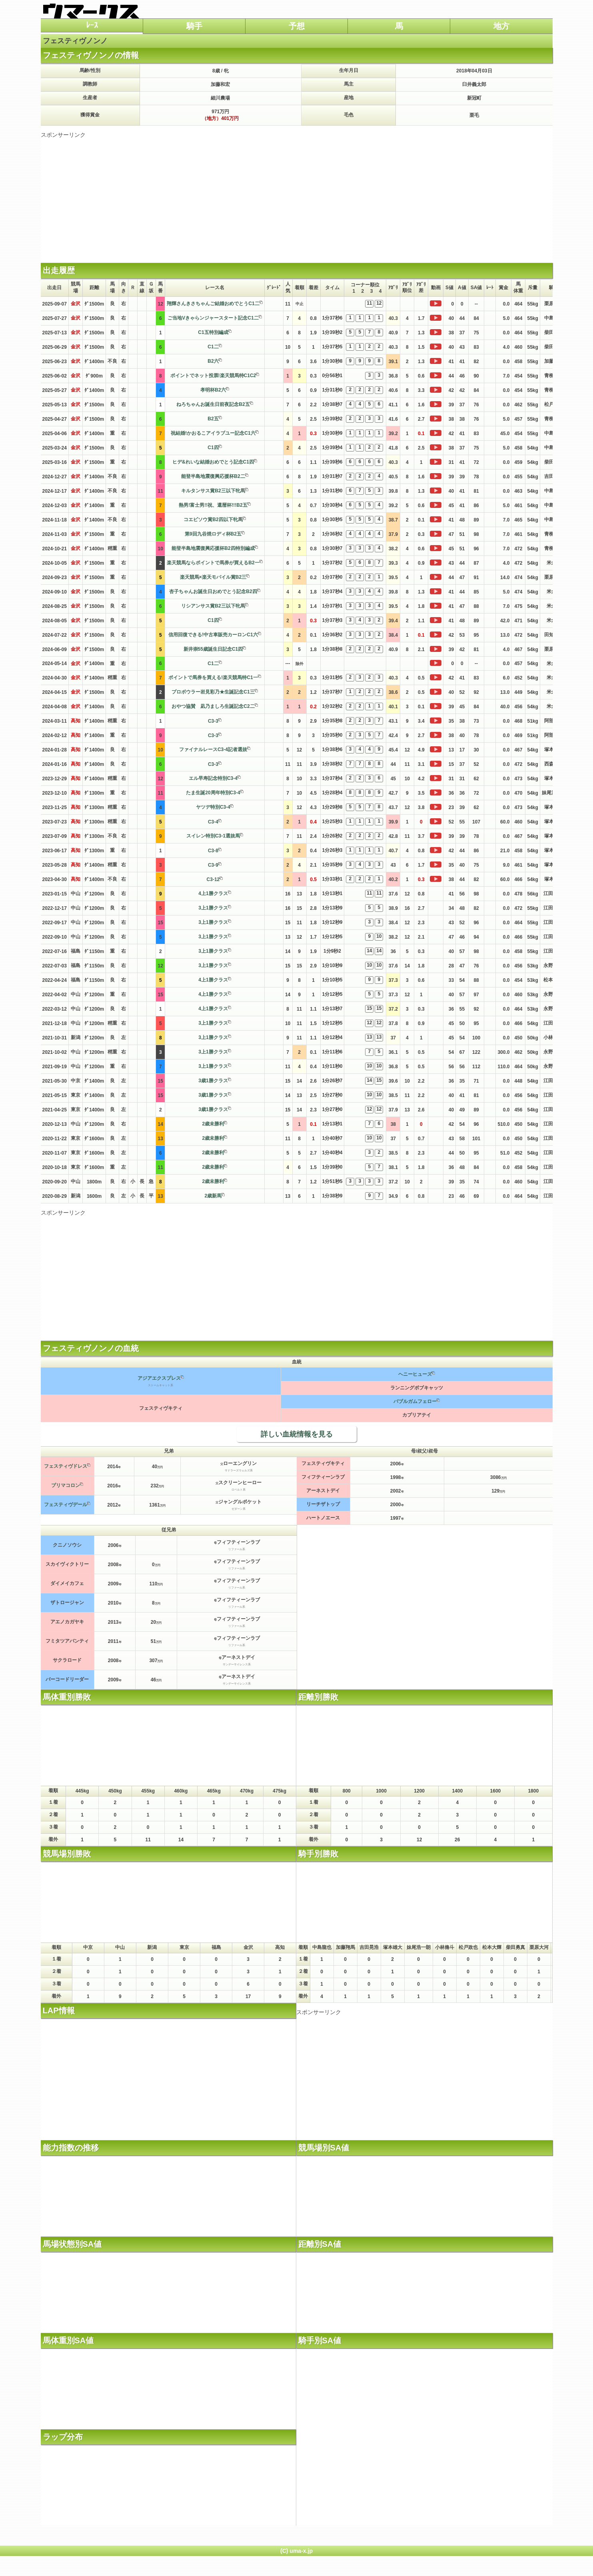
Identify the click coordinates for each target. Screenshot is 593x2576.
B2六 (213, 361)
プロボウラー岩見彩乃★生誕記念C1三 (213, 692)
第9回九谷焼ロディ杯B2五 (213, 534)
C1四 (213, 447)
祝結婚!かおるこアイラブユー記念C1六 (213, 433)
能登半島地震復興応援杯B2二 (213, 476)
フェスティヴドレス (65, 1466)
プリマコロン (65, 1485)
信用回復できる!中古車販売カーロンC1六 (213, 635)
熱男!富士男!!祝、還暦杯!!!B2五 (213, 505)
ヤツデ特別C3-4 (213, 807)
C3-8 (213, 850)
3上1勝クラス (213, 908)
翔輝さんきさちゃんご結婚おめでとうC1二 (213, 303)
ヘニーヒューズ (415, 1374)
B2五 (213, 419)
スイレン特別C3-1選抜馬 (213, 836)
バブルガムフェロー (415, 1401)
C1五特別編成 (213, 332)
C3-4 (213, 822)
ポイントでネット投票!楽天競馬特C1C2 (213, 375)
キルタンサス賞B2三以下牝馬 (213, 491)
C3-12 (213, 879)
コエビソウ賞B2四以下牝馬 (213, 519)
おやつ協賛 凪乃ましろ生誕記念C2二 (213, 706)
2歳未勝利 (213, 1124)
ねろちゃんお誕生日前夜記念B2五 (213, 404)
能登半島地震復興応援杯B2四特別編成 (213, 548)
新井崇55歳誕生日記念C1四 (213, 649)
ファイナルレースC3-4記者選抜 (213, 749)
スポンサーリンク (63, 135)
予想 (297, 26)
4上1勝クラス (213, 893)
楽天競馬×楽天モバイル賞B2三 (213, 577)
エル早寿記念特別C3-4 (213, 778)
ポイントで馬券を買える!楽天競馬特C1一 (213, 677)
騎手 (194, 26)
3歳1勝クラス (213, 1080)
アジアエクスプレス (159, 1378)
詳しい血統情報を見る (297, 1434)
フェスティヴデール (65, 1504)
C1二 (213, 347)
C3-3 (213, 721)
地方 (501, 26)
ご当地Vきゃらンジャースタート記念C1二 (213, 318)
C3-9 (213, 865)
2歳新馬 (213, 1196)
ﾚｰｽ (92, 25)
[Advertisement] (297, 195)
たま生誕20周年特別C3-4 (213, 792)
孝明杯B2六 (213, 390)
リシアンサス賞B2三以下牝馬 (213, 606)
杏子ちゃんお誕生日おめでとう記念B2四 (213, 591)
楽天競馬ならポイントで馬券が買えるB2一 (213, 563)
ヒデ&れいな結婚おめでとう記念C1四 (213, 462)
